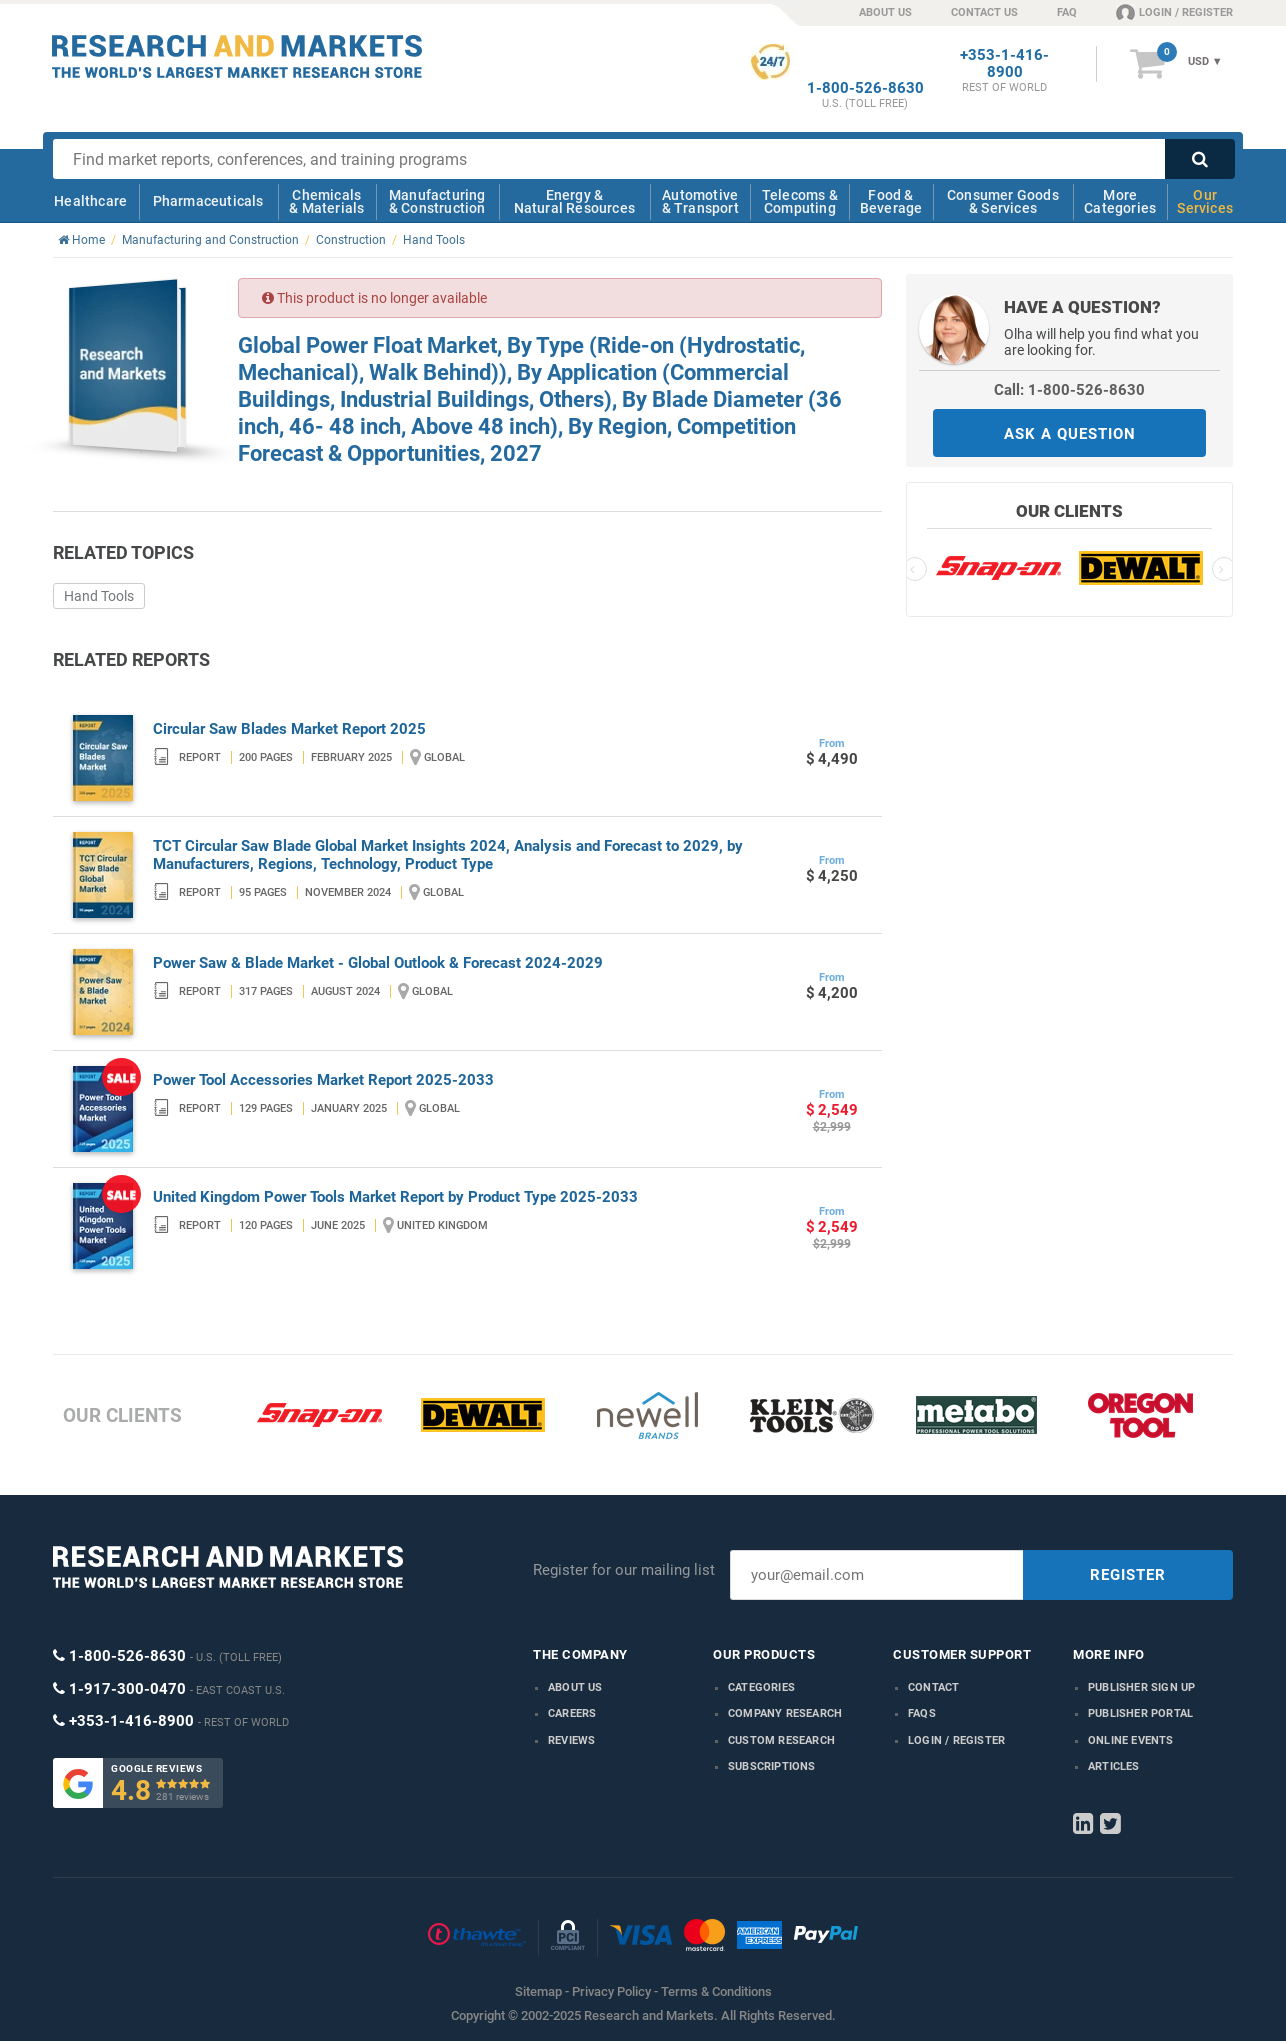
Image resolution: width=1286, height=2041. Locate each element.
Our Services (1205, 201)
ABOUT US (885, 12)
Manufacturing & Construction (437, 201)
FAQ (1067, 12)
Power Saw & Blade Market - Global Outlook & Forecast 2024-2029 (378, 963)
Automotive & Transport (700, 201)
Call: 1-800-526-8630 (1069, 390)
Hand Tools (99, 596)
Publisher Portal (1140, 1713)
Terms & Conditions (716, 1991)
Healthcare (90, 201)
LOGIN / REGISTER (1174, 12)
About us (575, 1687)
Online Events (1131, 1740)
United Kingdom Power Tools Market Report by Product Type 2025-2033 (395, 1197)
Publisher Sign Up (1141, 1687)
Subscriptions (772, 1766)
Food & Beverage (891, 201)
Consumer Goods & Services (1003, 201)
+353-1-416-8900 (1004, 64)
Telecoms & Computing (800, 201)
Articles (1114, 1766)
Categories (761, 1687)
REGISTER (1128, 1575)
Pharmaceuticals (208, 201)
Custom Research (781, 1740)
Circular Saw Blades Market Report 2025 (289, 729)
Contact (933, 1687)
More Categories (1120, 201)
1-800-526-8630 (865, 88)
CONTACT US (984, 12)
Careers (572, 1713)
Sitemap (538, 1991)
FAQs (922, 1713)
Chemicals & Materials (326, 201)
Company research (785, 1713)
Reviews (571, 1740)
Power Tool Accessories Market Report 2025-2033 (323, 1080)
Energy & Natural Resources (574, 201)
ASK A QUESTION (1070, 434)
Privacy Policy (611, 1991)
